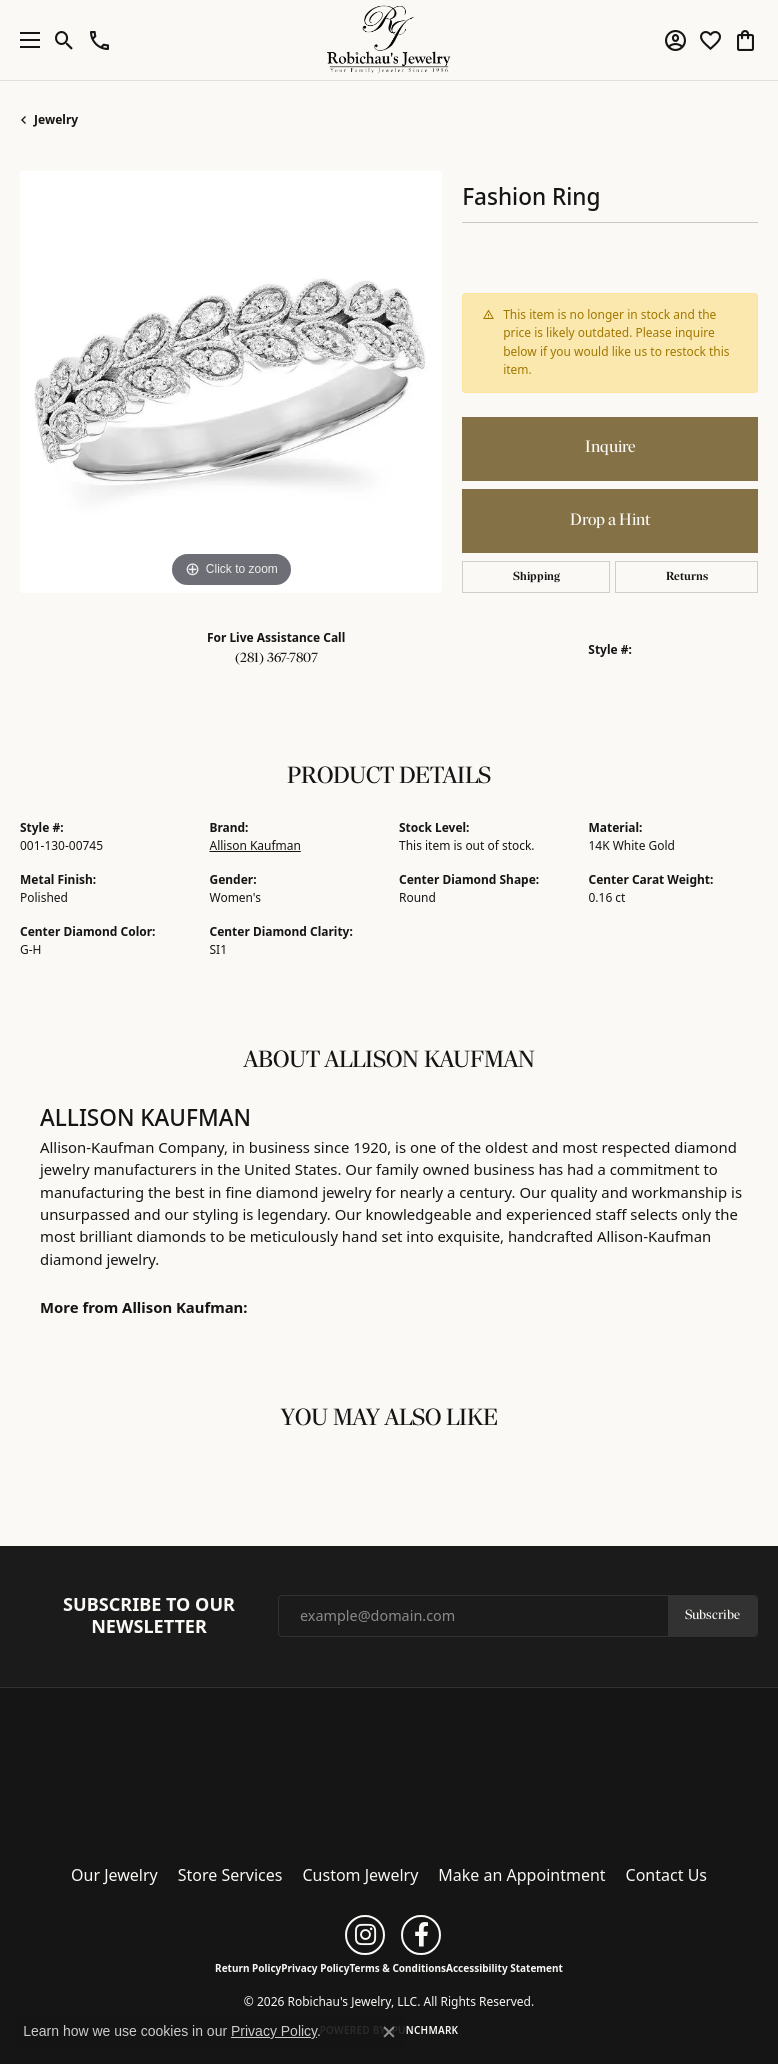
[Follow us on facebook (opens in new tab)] (421, 1935)
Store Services (230, 1875)
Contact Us (666, 1875)
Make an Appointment (521, 1875)
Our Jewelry (114, 1875)
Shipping (536, 577)
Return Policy (248, 1968)
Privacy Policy (315, 1968)
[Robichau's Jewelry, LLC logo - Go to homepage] (389, 40)
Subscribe (712, 1615)
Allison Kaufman (255, 845)
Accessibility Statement (504, 1968)
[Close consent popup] (389, 2032)
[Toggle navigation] (25, 40)
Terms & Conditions (397, 1968)
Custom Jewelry (361, 1875)
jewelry (56, 119)
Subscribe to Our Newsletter (149, 1615)
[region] (231, 382)
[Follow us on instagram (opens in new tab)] (365, 1935)
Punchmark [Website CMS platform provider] (425, 2030)
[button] (64, 40)
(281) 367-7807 (276, 658)
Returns (687, 577)
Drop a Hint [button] (610, 520)
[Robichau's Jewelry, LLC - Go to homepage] (389, 1770)
